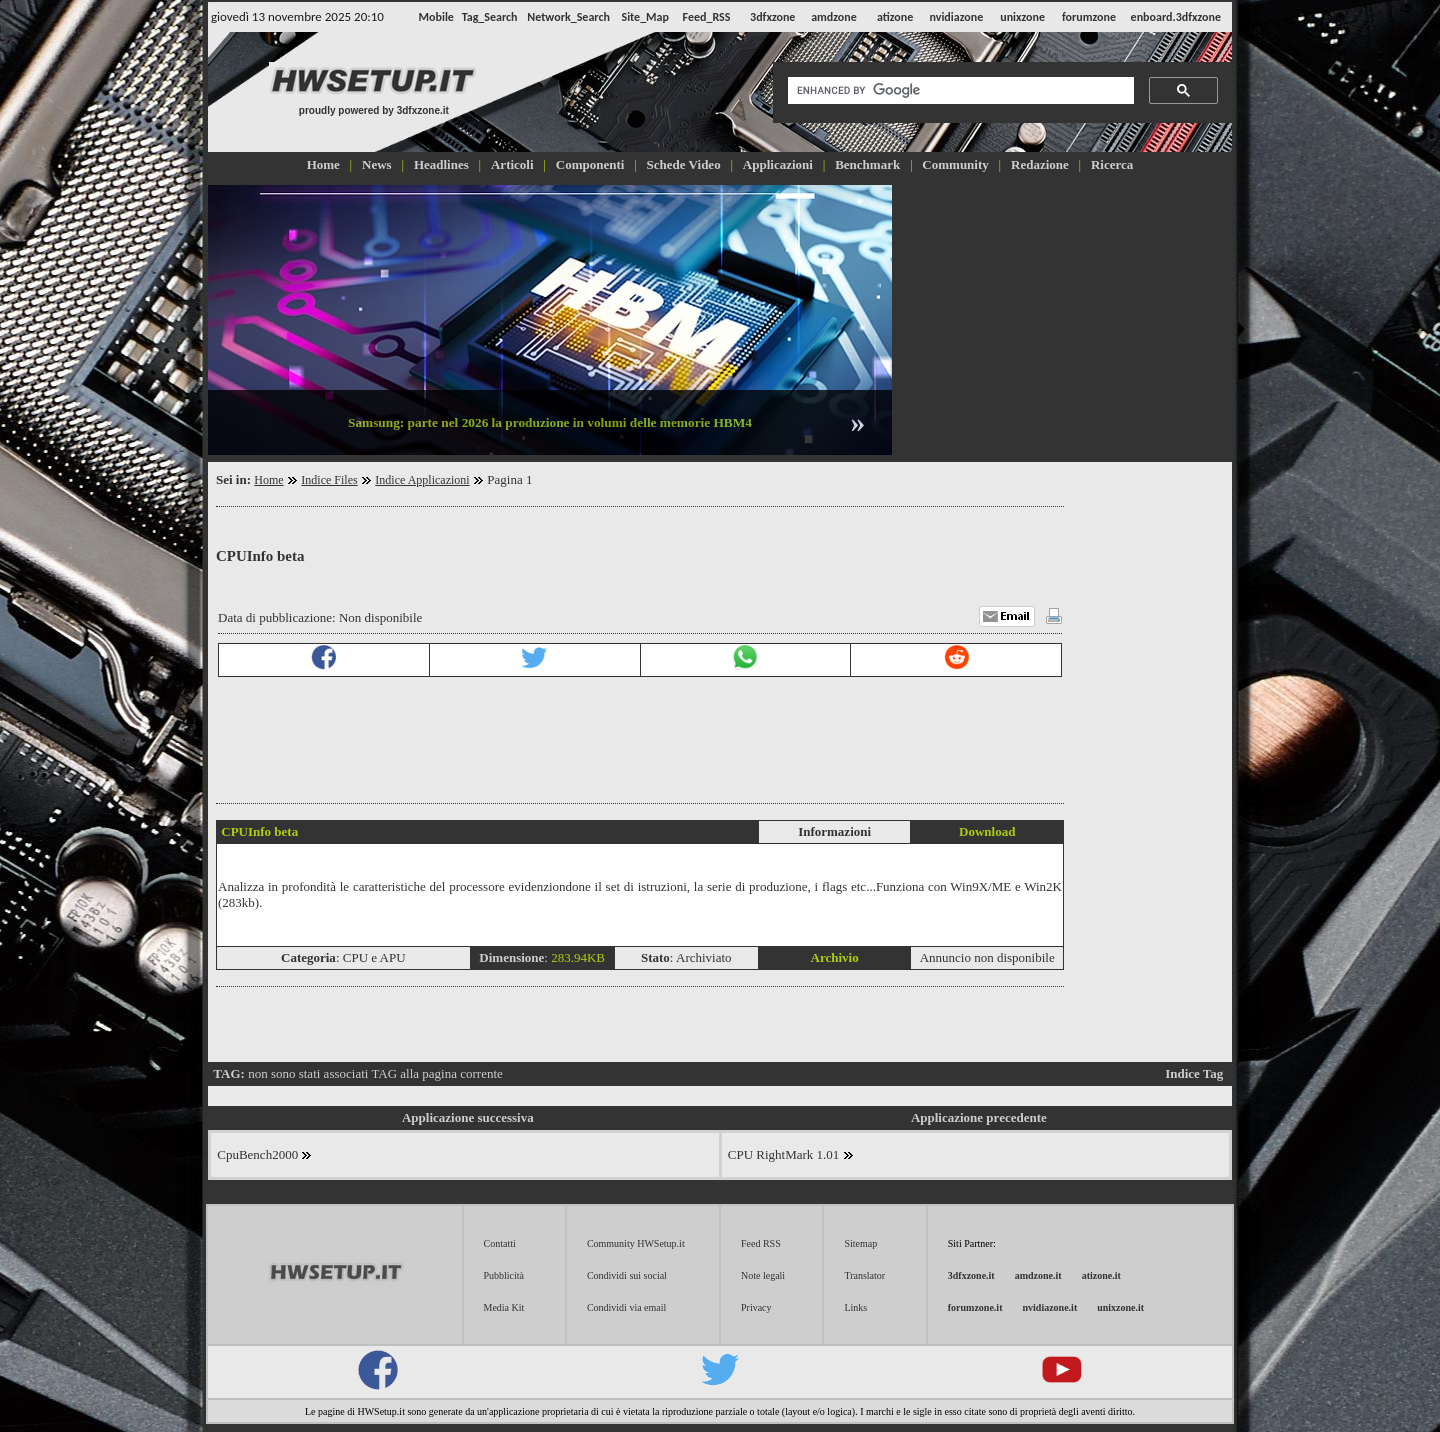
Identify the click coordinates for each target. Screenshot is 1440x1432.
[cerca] (959, 91)
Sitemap (860, 1243)
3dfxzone (772, 17)
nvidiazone (956, 17)
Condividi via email (626, 1307)
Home (268, 480)
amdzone (834, 17)
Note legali (763, 1275)
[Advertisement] (1064, 318)
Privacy (756, 1307)
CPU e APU (374, 957)
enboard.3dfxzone (1176, 17)
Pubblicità (504, 1275)
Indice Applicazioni (422, 480)
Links (855, 1307)
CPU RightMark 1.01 (791, 1154)
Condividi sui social (627, 1275)
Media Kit (504, 1307)
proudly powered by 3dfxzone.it (374, 110)
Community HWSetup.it (636, 1243)
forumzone (1089, 17)
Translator (864, 1275)
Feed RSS (761, 1243)
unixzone (1022, 17)
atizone (895, 17)
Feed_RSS (707, 17)
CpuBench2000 (264, 1154)
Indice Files (329, 480)
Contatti (500, 1243)
